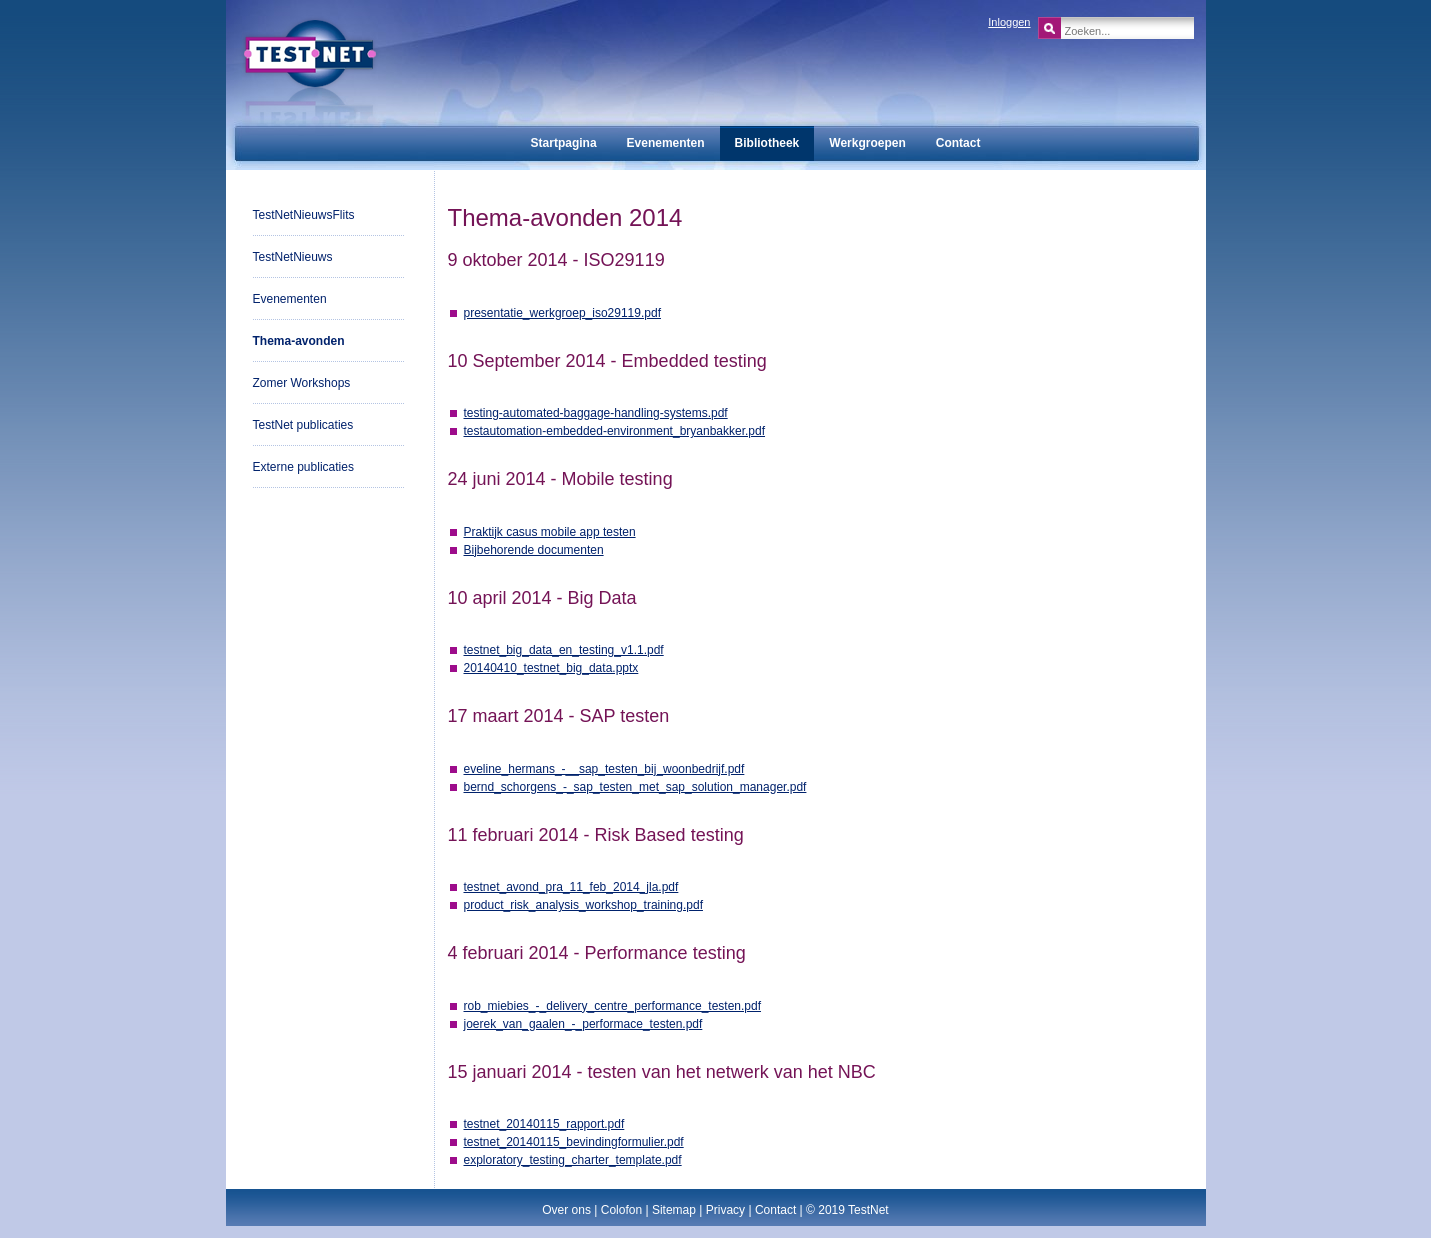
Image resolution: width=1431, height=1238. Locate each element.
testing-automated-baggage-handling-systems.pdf (596, 413)
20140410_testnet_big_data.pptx (551, 668)
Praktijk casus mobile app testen (550, 532)
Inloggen (1009, 22)
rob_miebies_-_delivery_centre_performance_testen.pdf (613, 1006)
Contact (775, 1210)
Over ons (566, 1210)
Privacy (725, 1210)
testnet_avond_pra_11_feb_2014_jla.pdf (571, 887)
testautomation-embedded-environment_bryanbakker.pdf (615, 431)
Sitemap (674, 1210)
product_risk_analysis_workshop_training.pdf (583, 905)
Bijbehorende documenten (534, 550)
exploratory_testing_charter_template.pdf (573, 1160)
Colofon (621, 1210)
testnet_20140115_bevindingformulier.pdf (574, 1142)
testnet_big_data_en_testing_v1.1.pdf (564, 650)
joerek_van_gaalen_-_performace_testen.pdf (583, 1024)
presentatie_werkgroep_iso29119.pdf (562, 313)
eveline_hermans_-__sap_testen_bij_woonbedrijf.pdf (604, 769)
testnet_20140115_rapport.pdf (544, 1124)
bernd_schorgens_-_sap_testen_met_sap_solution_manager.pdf (635, 787)
